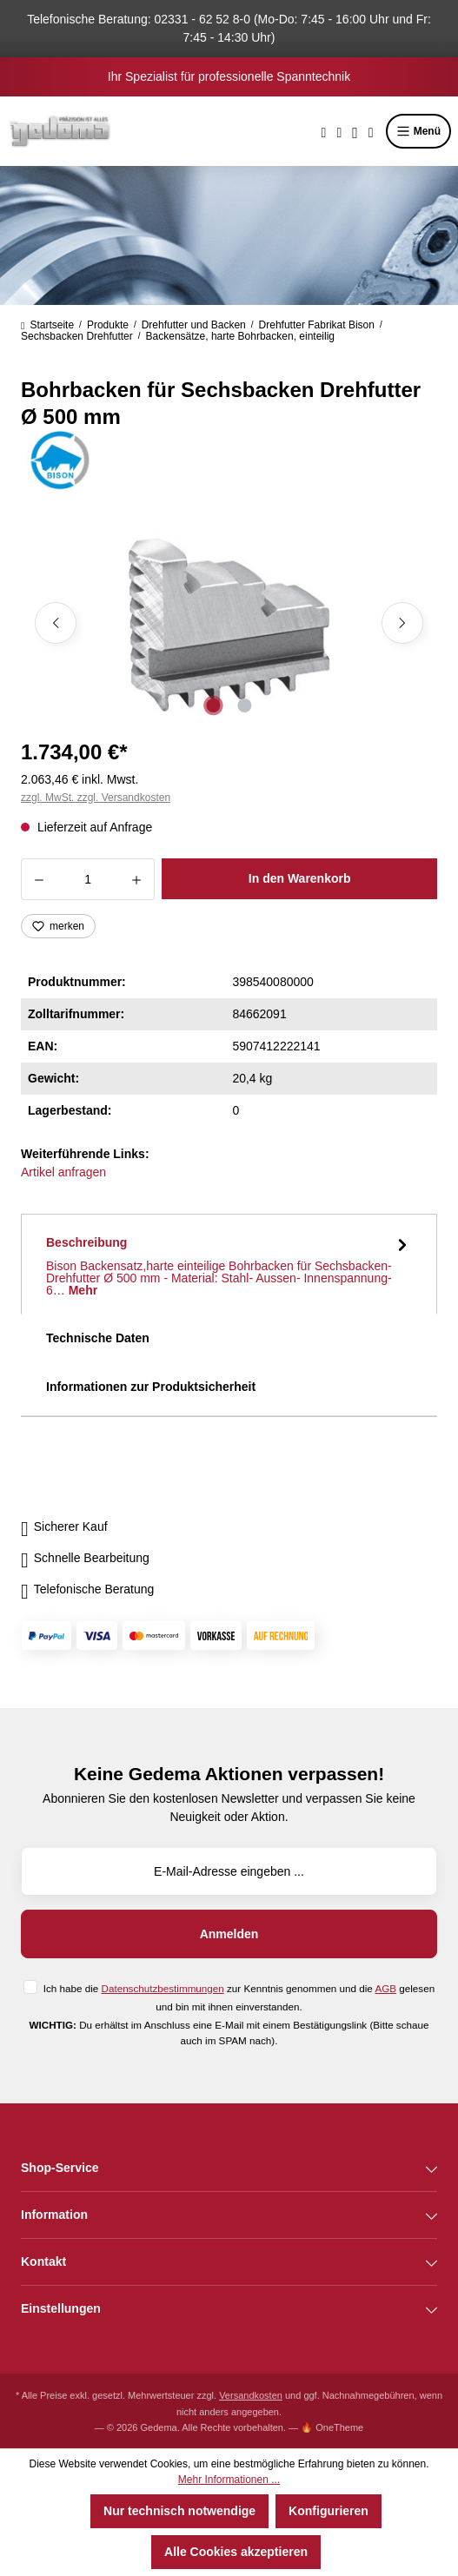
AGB (385, 1988)
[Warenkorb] (371, 131)
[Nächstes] (402, 623)
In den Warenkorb (300, 878)
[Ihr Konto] (355, 131)
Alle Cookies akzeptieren (236, 2552)
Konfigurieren (328, 2511)
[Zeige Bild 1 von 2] (213, 705)
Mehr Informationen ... (229, 2479)
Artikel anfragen (63, 1172)
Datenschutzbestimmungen (163, 1988)
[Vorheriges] (55, 623)
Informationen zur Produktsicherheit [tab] (151, 1387)
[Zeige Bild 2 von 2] (244, 705)
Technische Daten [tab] (97, 1338)
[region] (229, 623)
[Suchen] (324, 131)
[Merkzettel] (339, 131)
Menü (418, 131)
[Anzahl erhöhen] (137, 879)
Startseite (47, 325)
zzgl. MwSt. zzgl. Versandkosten (95, 797)
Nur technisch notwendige (179, 2511)
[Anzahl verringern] (38, 879)
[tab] (229, 1264)
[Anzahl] (88, 879)
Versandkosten (250, 2395)
